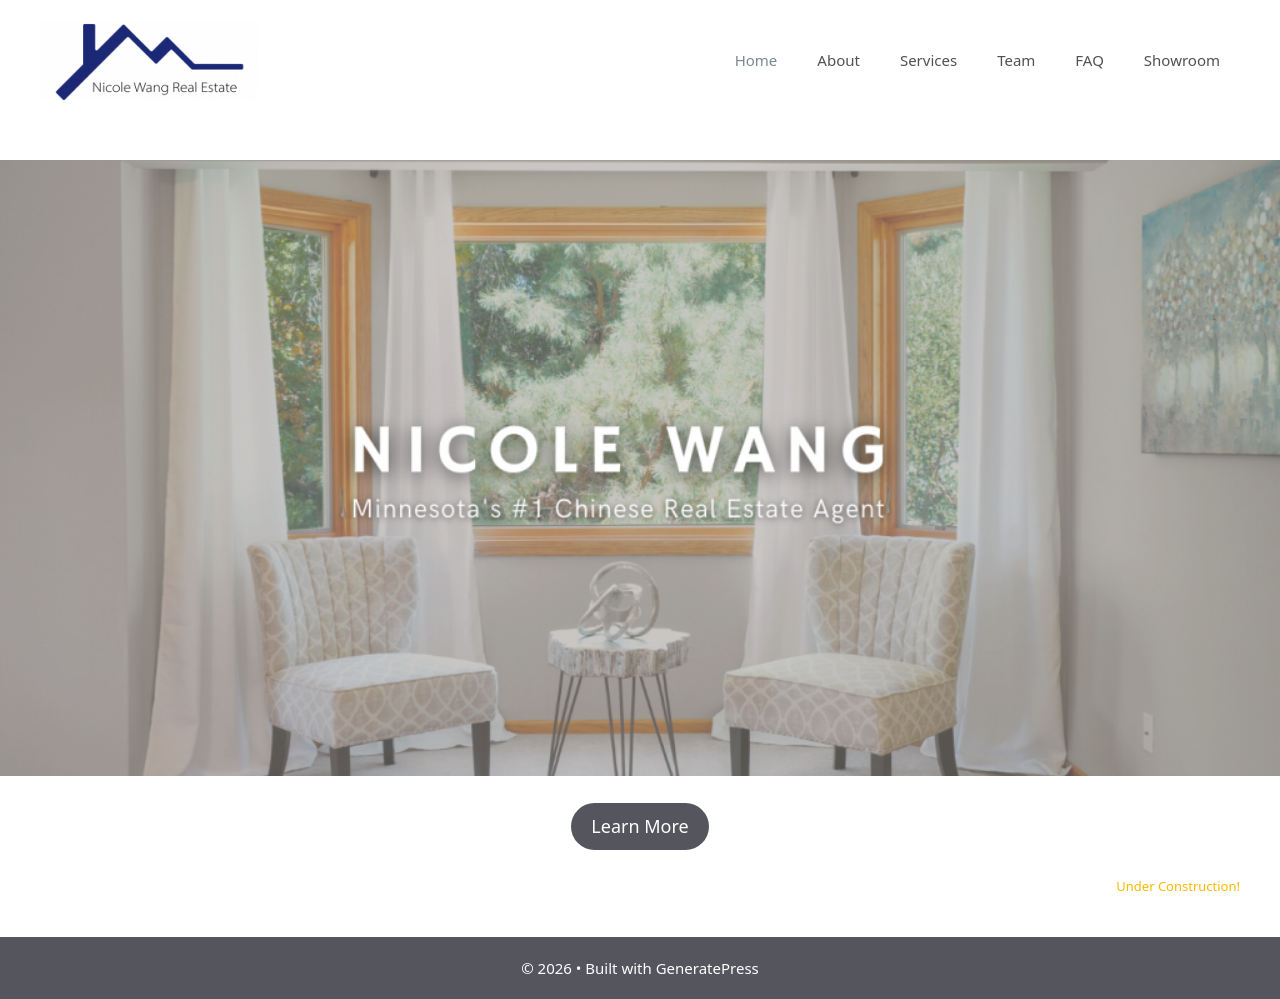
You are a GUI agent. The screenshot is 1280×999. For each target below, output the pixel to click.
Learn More (639, 826)
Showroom (1182, 60)
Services (928, 60)
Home (756, 60)
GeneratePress (707, 968)
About (838, 60)
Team (1016, 60)
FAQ (1089, 60)
